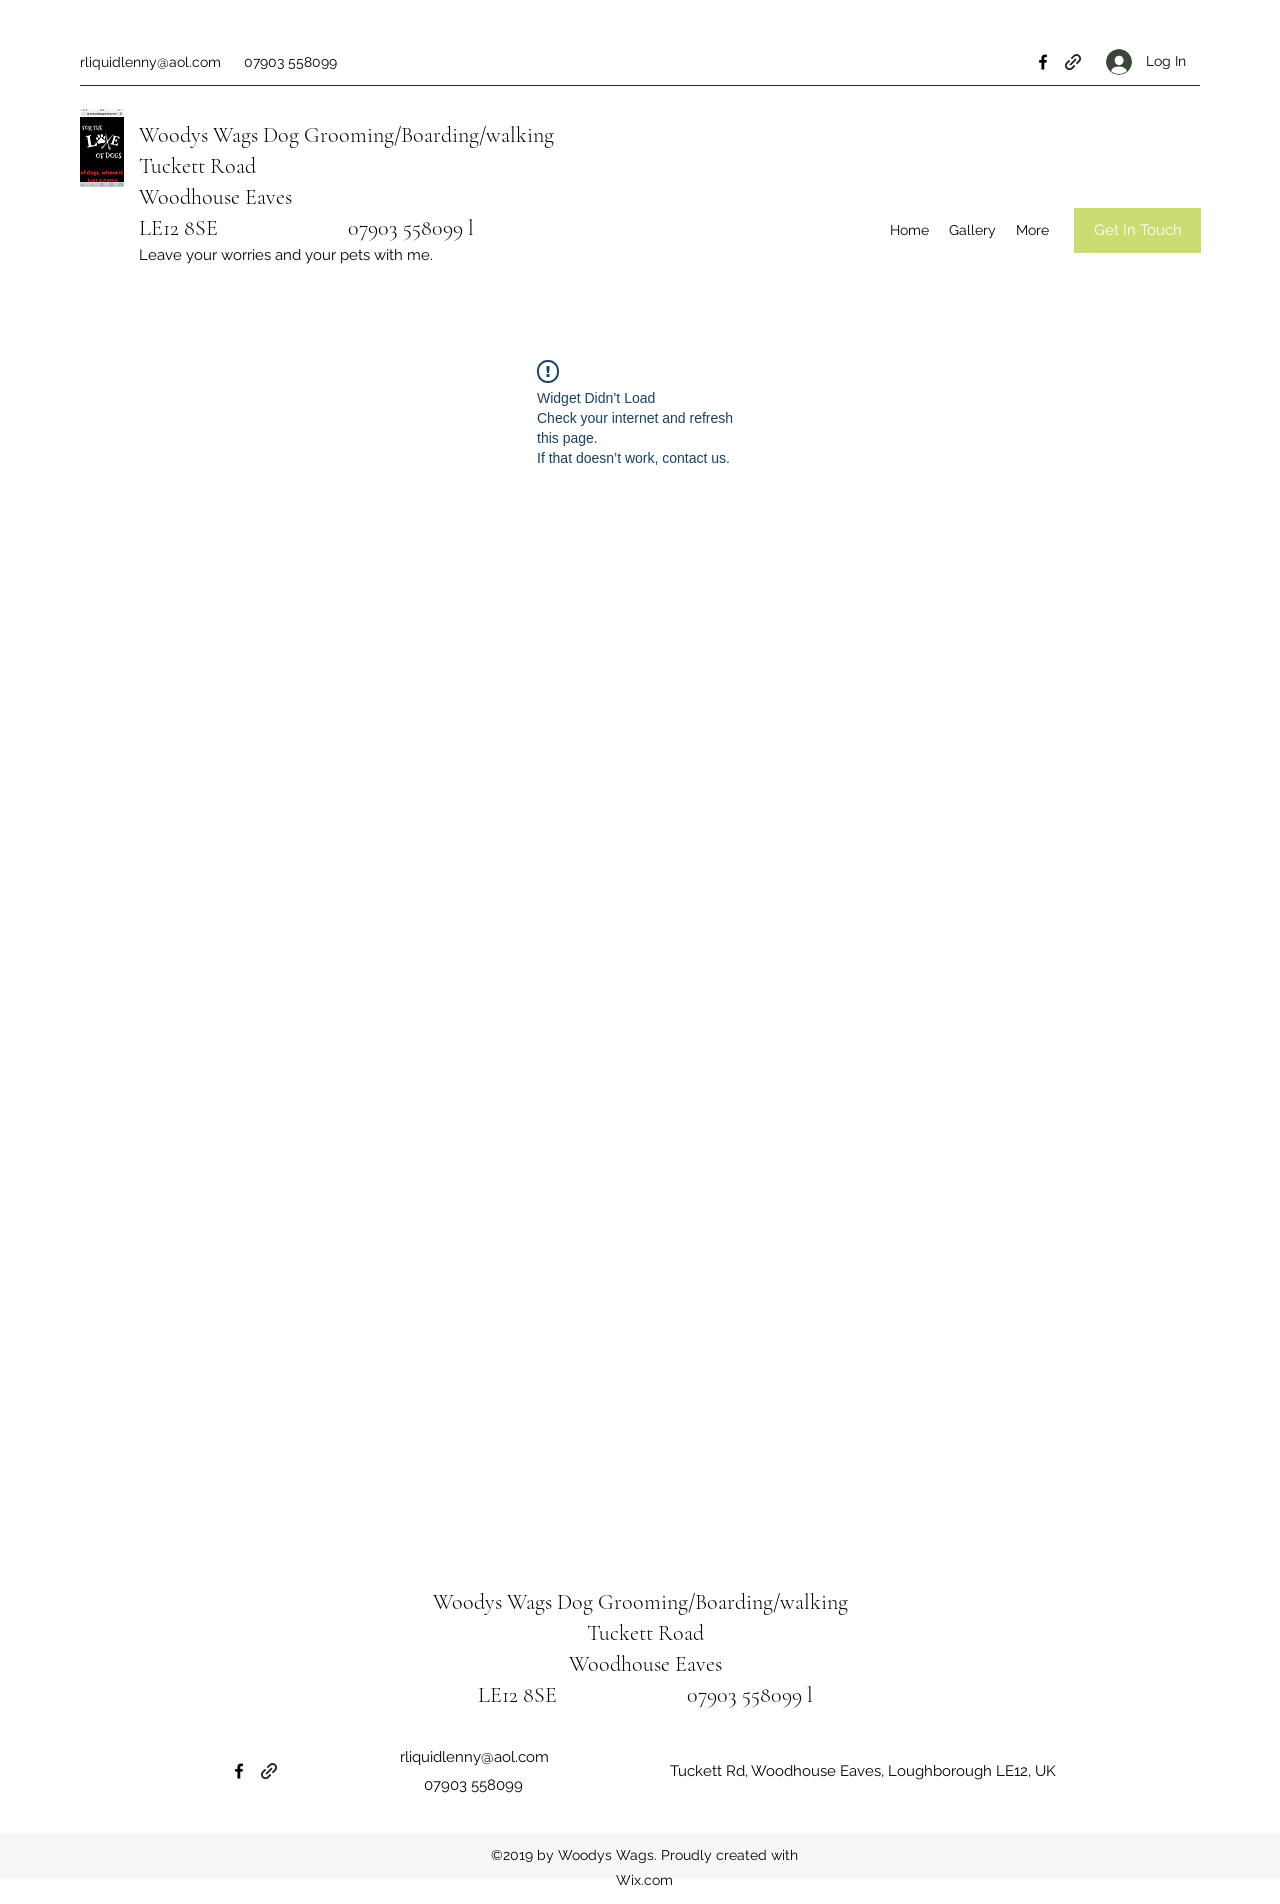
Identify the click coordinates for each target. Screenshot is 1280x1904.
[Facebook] (1043, 62)
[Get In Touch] (1137, 230)
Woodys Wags (198, 135)
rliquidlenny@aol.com (150, 62)
